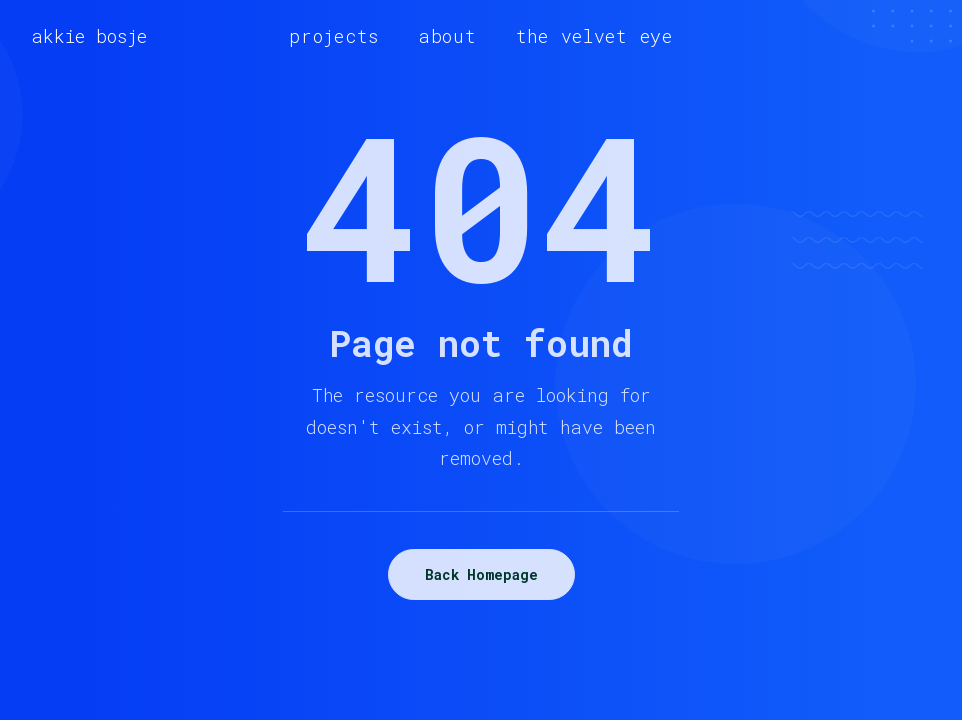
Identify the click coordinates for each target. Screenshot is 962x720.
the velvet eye (594, 36)
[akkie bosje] (89, 36)
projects (334, 36)
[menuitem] (334, 36)
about (447, 36)
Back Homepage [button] (481, 574)
